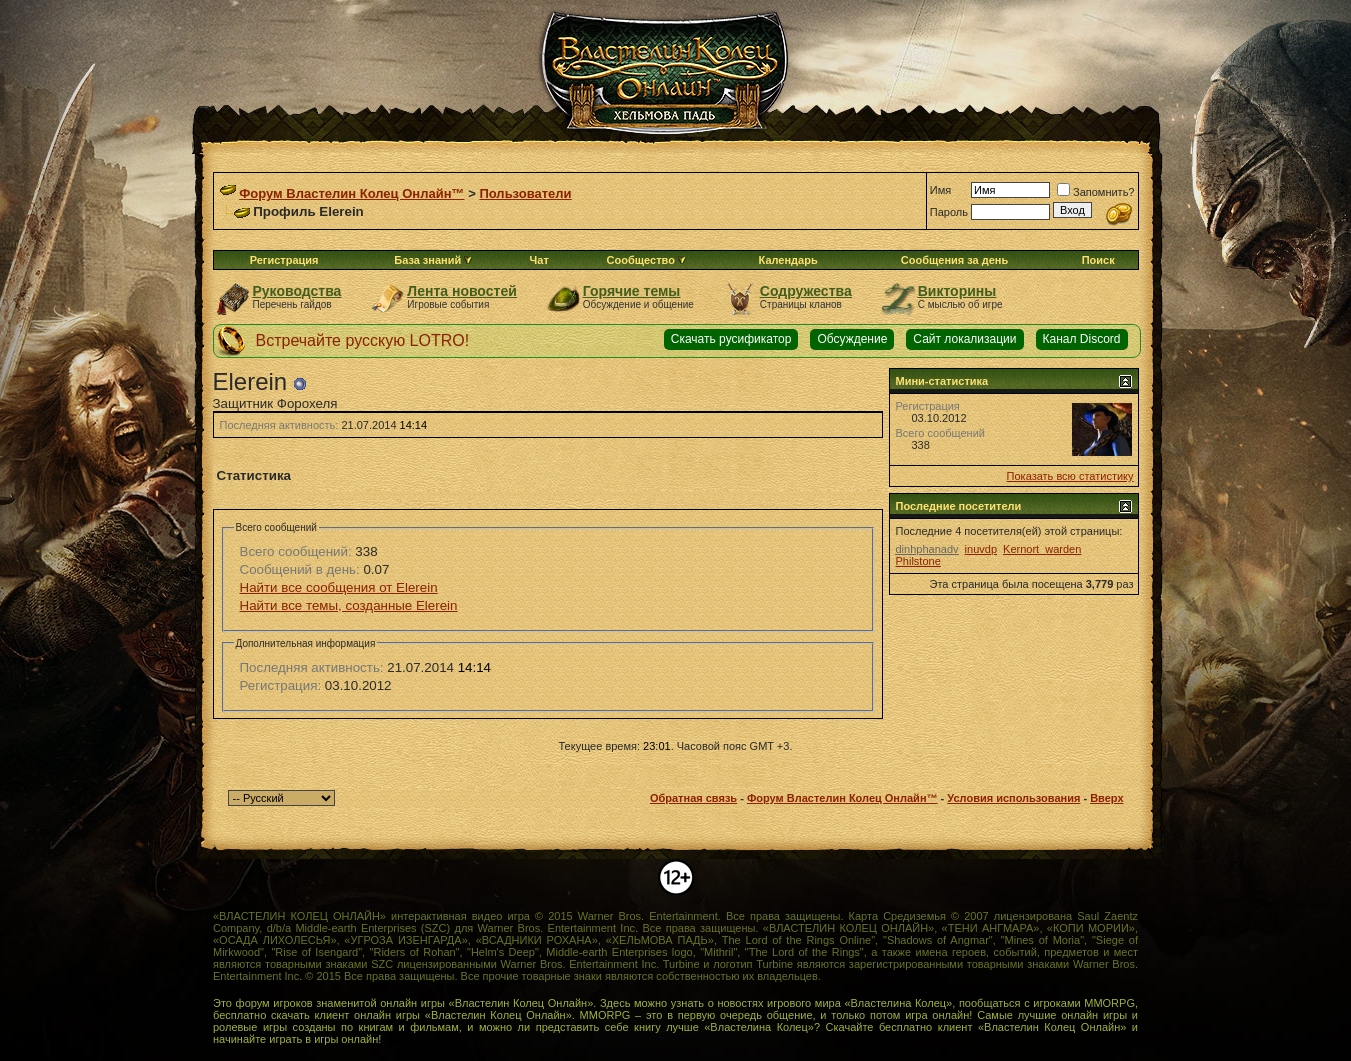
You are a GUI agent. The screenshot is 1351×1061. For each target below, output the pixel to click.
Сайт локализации (964, 339)
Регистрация (284, 260)
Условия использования (1013, 798)
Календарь (788, 260)
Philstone (918, 561)
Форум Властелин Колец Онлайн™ (351, 193)
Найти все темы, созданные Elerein (349, 605)
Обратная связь (693, 798)
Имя (940, 190)
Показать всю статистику (1070, 476)
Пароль (949, 212)
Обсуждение (852, 339)
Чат (539, 260)
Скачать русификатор (731, 339)
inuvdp (981, 549)
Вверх (1106, 798)
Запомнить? (1096, 192)
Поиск (1098, 260)
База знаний (427, 260)
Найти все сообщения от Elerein (339, 587)
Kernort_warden (1042, 549)
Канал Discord (1082, 339)
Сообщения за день (954, 260)
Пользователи (525, 193)
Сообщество (646, 260)
